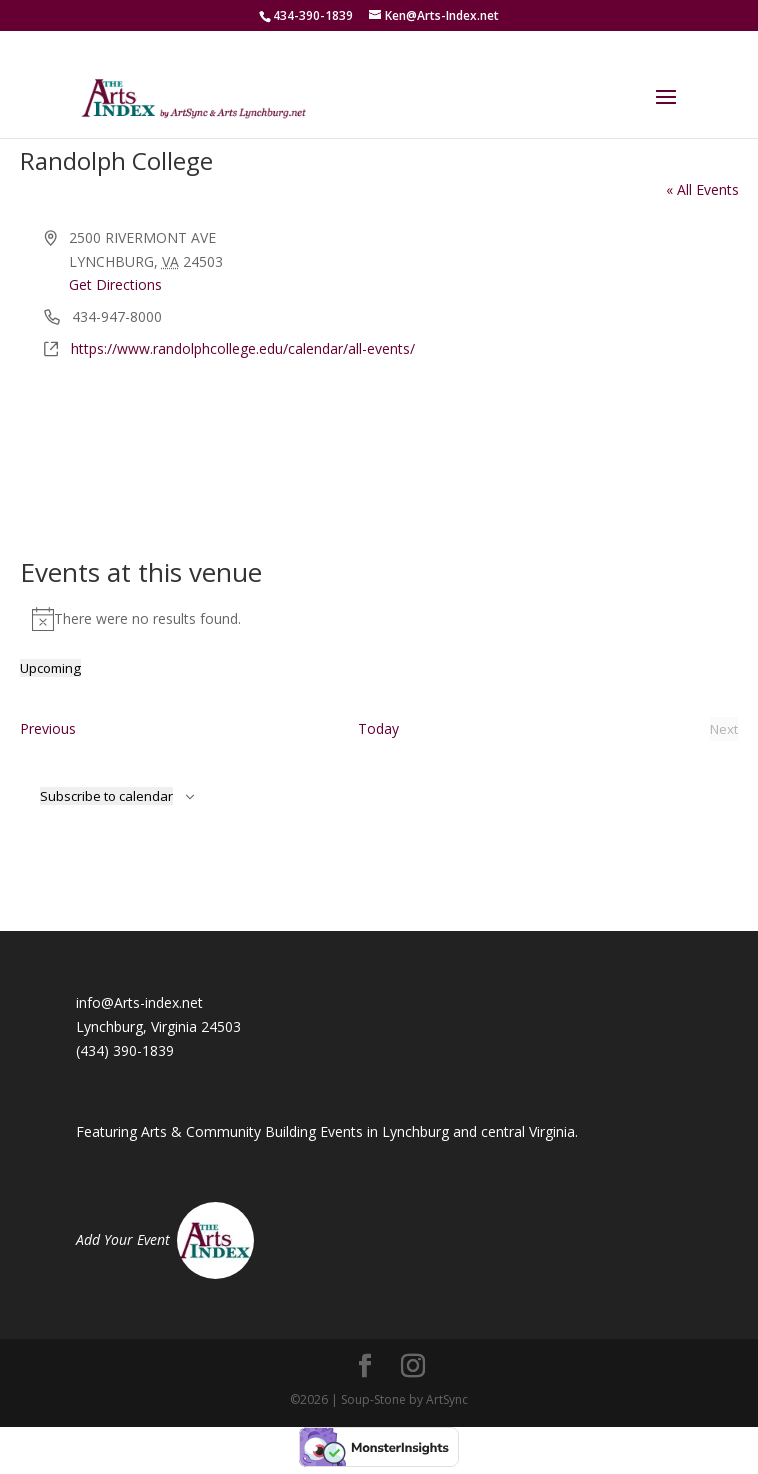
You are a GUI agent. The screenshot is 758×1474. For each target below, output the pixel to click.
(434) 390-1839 (125, 1050)
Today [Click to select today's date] (378, 728)
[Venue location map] (379, 436)
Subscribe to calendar (106, 796)
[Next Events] (724, 729)
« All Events (702, 189)
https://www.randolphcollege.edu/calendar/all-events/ (243, 348)
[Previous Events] (48, 729)
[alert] (379, 619)
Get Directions (115, 284)
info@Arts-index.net (139, 1002)
